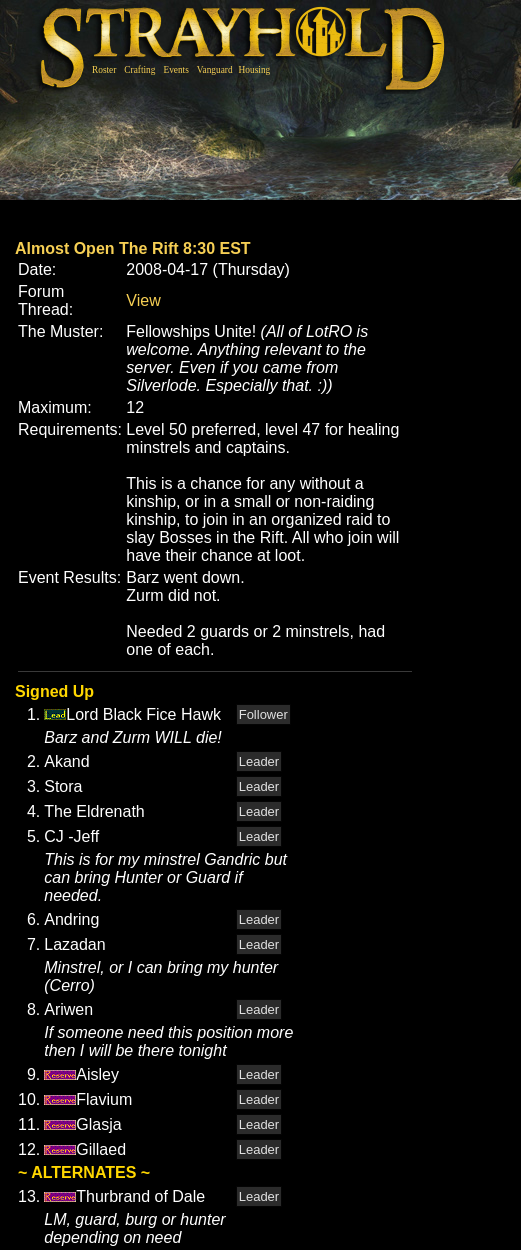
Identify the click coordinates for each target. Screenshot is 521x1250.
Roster (104, 70)
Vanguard (215, 70)
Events (175, 70)
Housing (255, 70)
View (143, 300)
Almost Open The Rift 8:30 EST (133, 248)
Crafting (139, 70)
